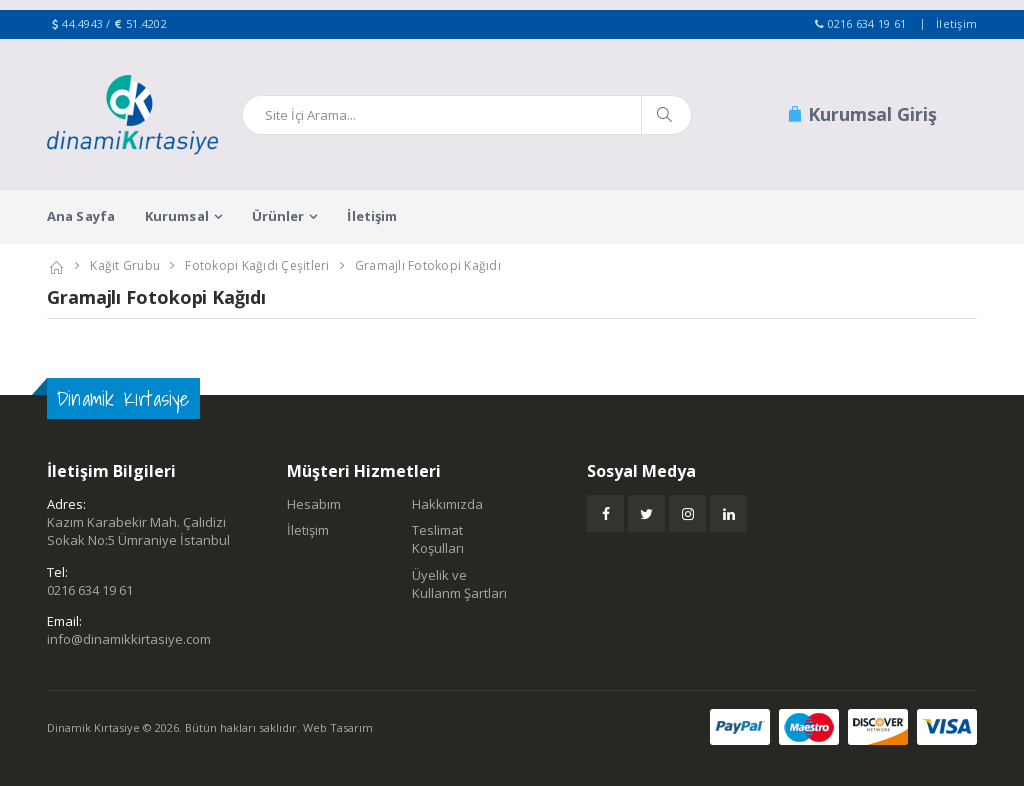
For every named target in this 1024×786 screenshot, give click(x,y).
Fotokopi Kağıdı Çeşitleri (257, 265)
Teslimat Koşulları (438, 539)
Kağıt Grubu (125, 265)
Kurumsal (177, 216)
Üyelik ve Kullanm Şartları (459, 584)
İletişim (956, 23)
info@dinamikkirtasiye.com (129, 639)
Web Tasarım (338, 727)
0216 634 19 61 (867, 23)
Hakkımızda (447, 504)
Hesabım (314, 504)
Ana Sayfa (81, 216)
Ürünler (278, 216)
